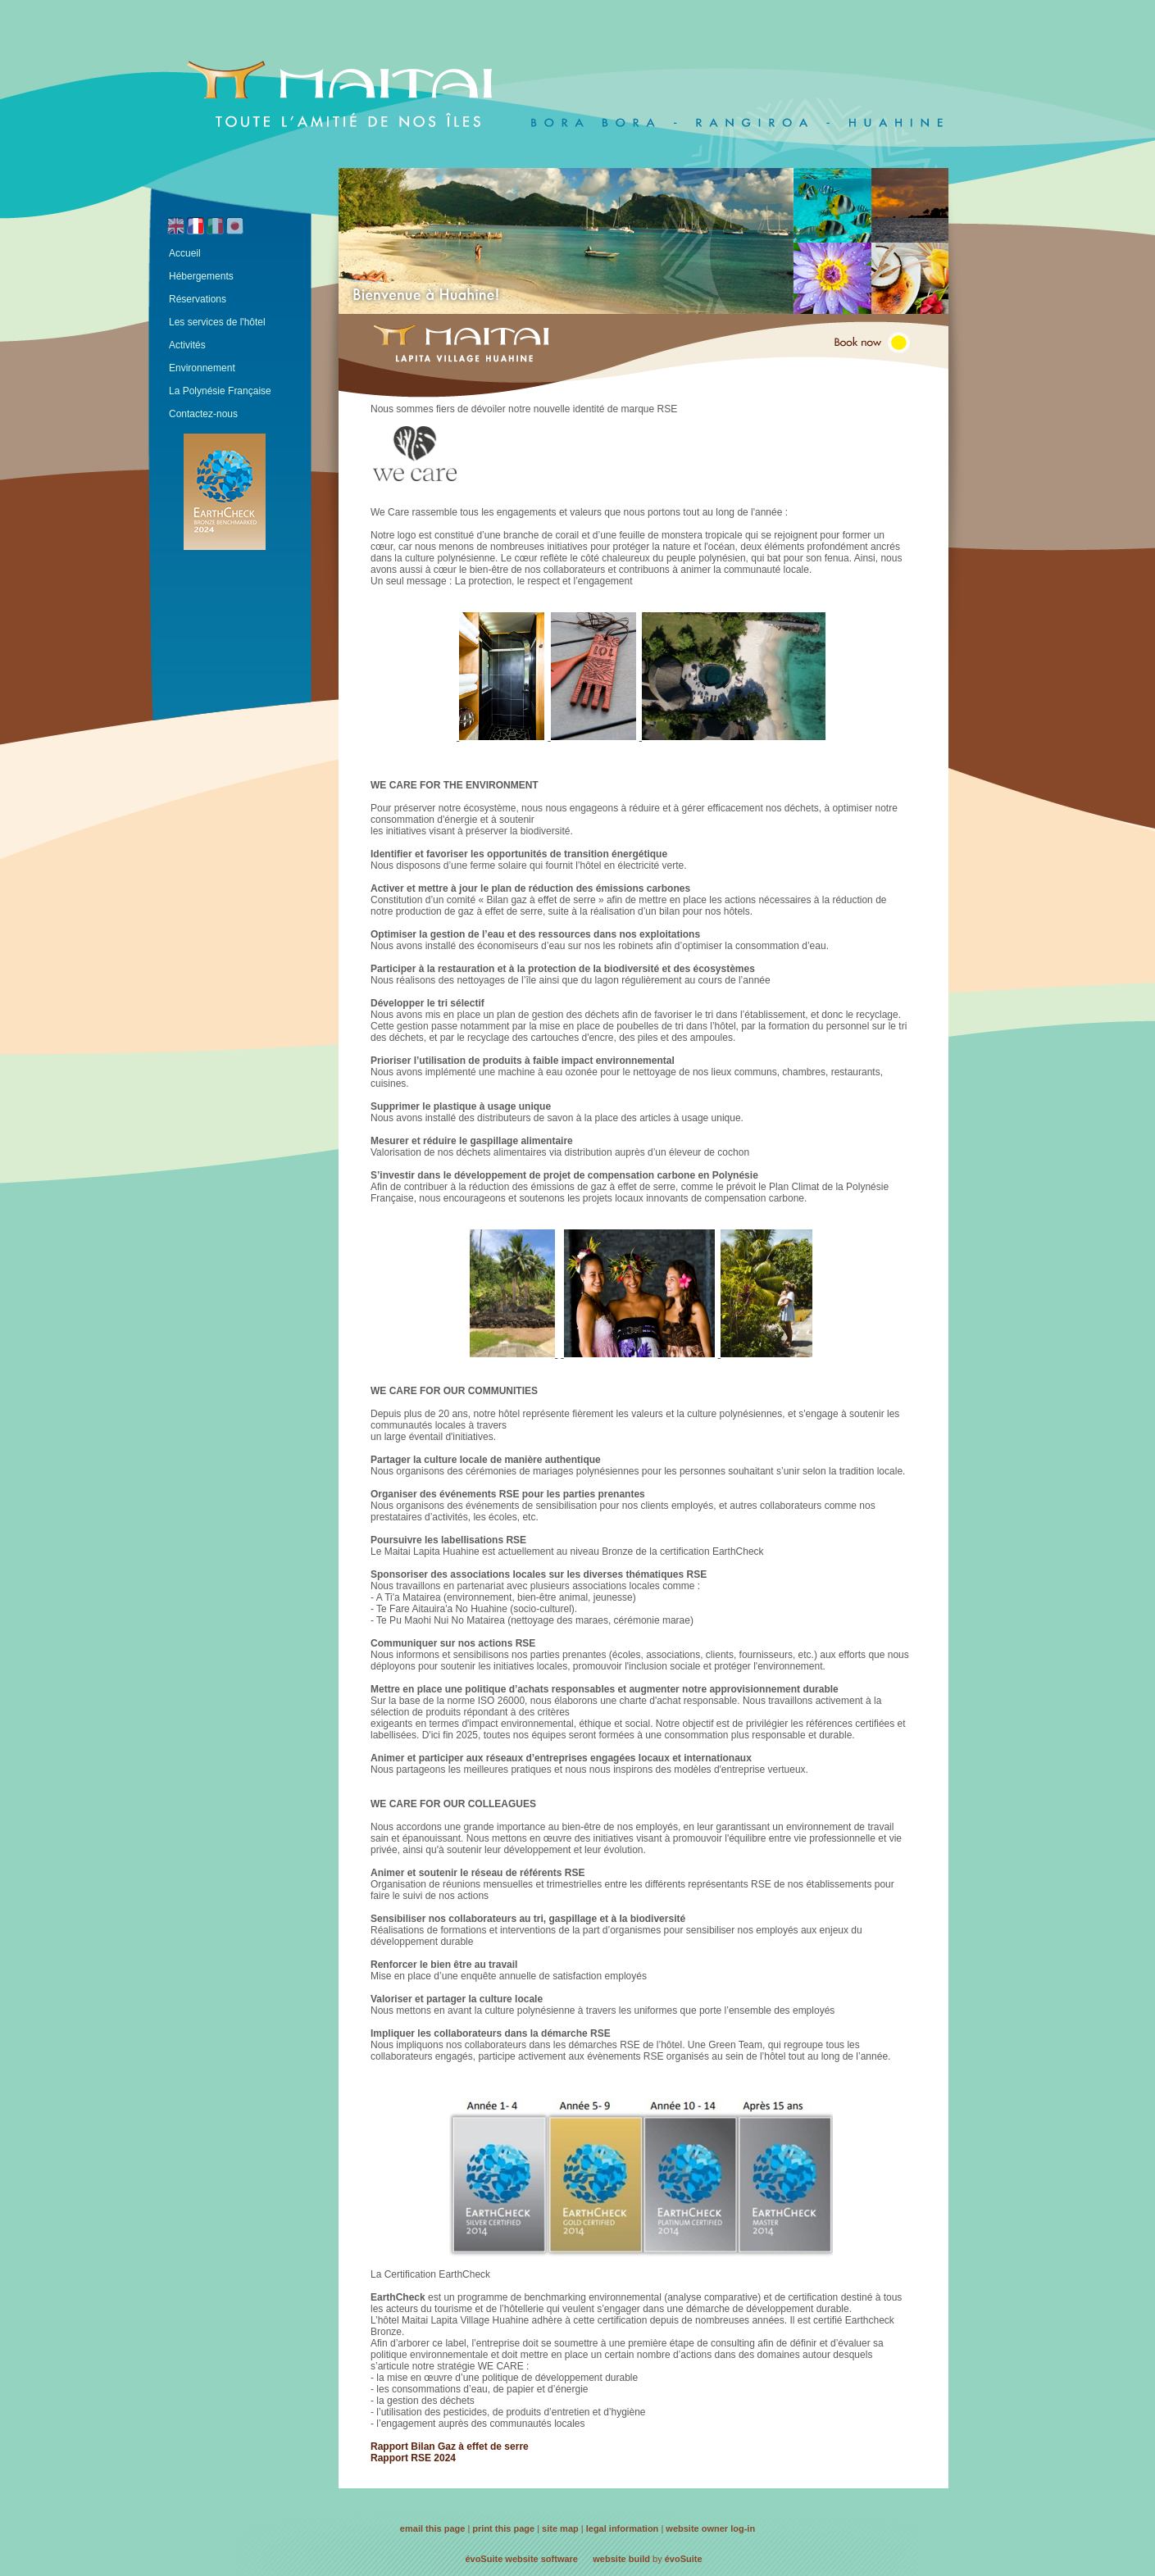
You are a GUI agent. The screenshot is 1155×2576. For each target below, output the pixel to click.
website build (621, 2559)
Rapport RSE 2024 (413, 2458)
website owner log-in (710, 2528)
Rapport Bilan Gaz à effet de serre (450, 2446)
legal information (622, 2528)
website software (541, 2559)
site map (560, 2528)
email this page (432, 2528)
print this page (503, 2528)
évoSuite (483, 2559)
